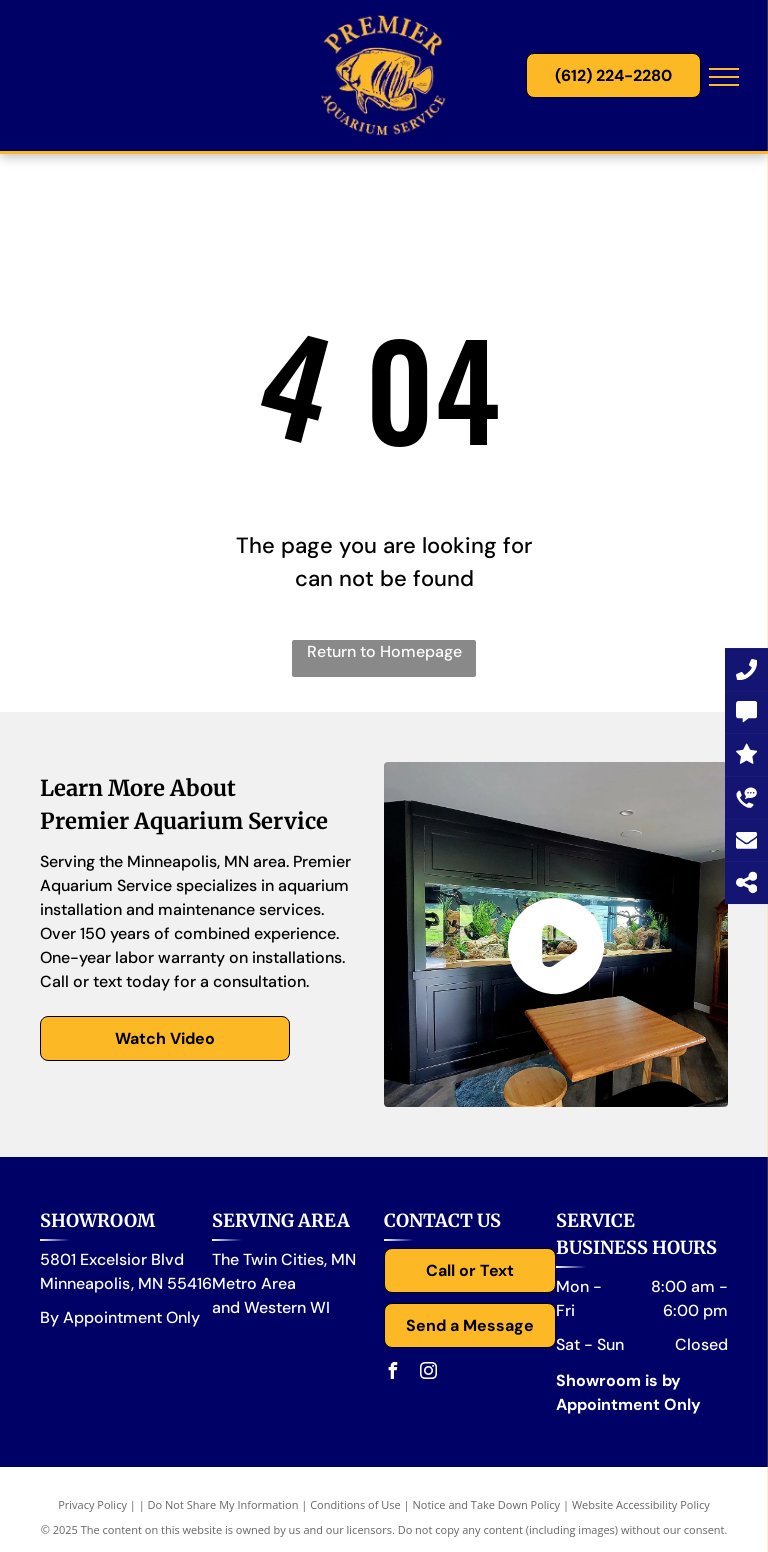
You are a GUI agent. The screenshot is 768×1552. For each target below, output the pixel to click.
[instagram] (428, 1373)
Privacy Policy (92, 1504)
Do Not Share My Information (223, 1504)
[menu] (724, 77)
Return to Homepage (384, 651)
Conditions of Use (355, 1504)
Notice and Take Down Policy (487, 1504)
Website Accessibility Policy (641, 1504)
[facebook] (392, 1373)
